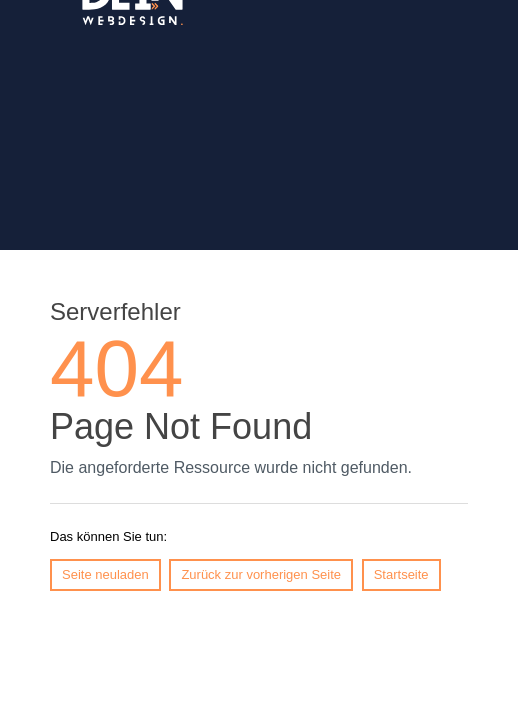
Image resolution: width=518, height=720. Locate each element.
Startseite (401, 574)
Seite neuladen (105, 574)
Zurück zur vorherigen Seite (261, 574)
